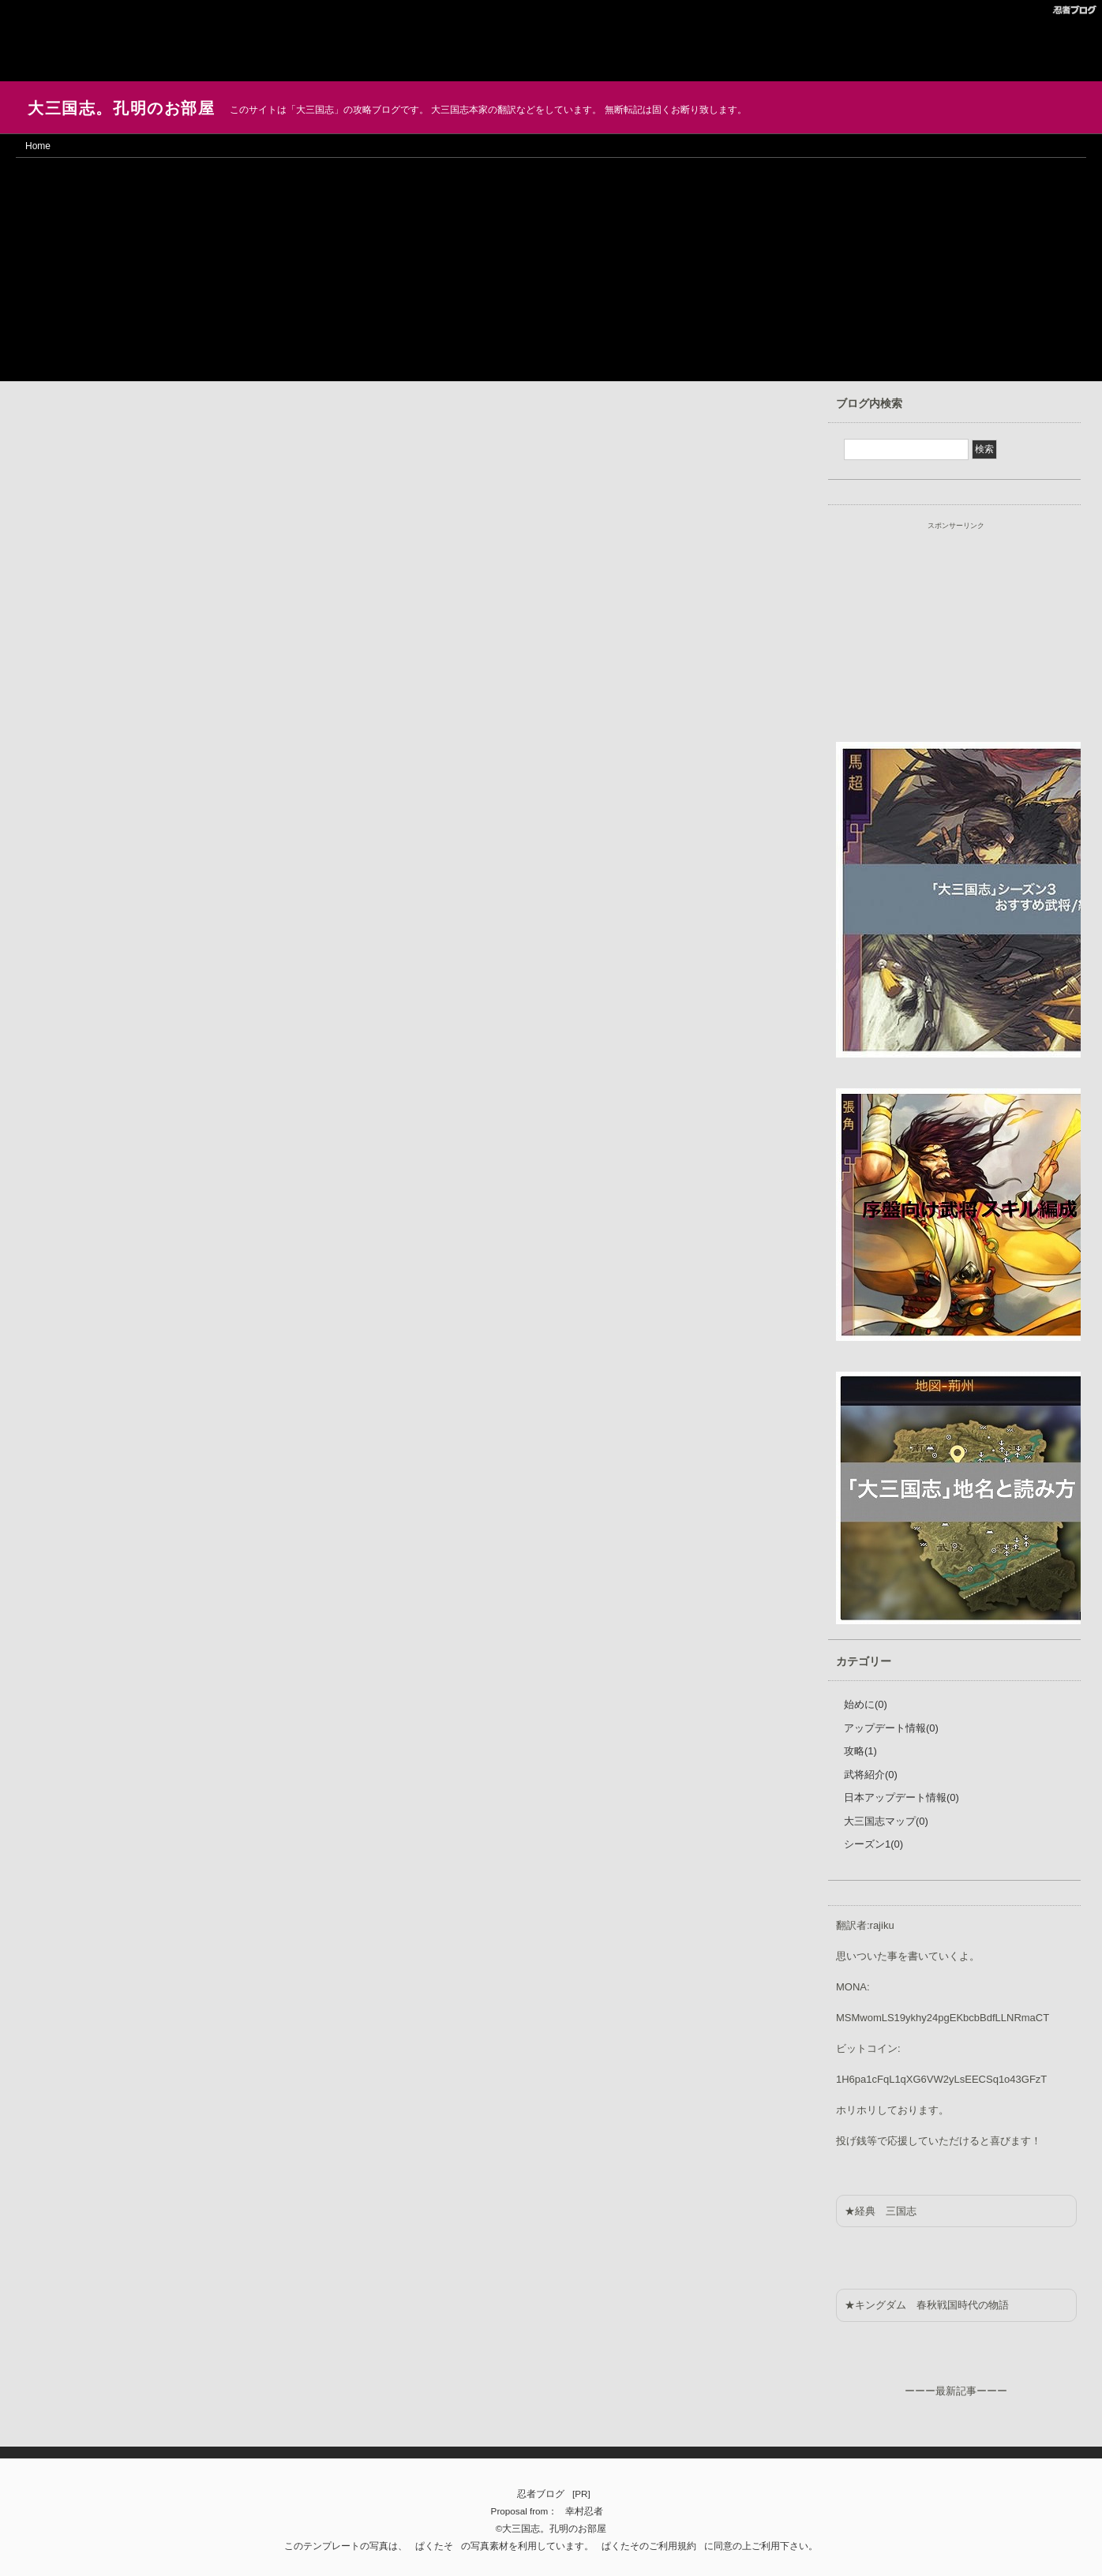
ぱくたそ (434, 2545)
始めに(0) (865, 1704)
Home (38, 146)
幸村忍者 (584, 2511)
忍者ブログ (540, 2493)
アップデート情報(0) (891, 1728)
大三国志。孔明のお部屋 (122, 108)
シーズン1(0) (873, 1844)
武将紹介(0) (871, 1774)
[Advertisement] (126, 39)
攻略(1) (860, 1751)
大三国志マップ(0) (886, 1821)
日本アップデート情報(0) (901, 1797)
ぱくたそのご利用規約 (649, 2545)
